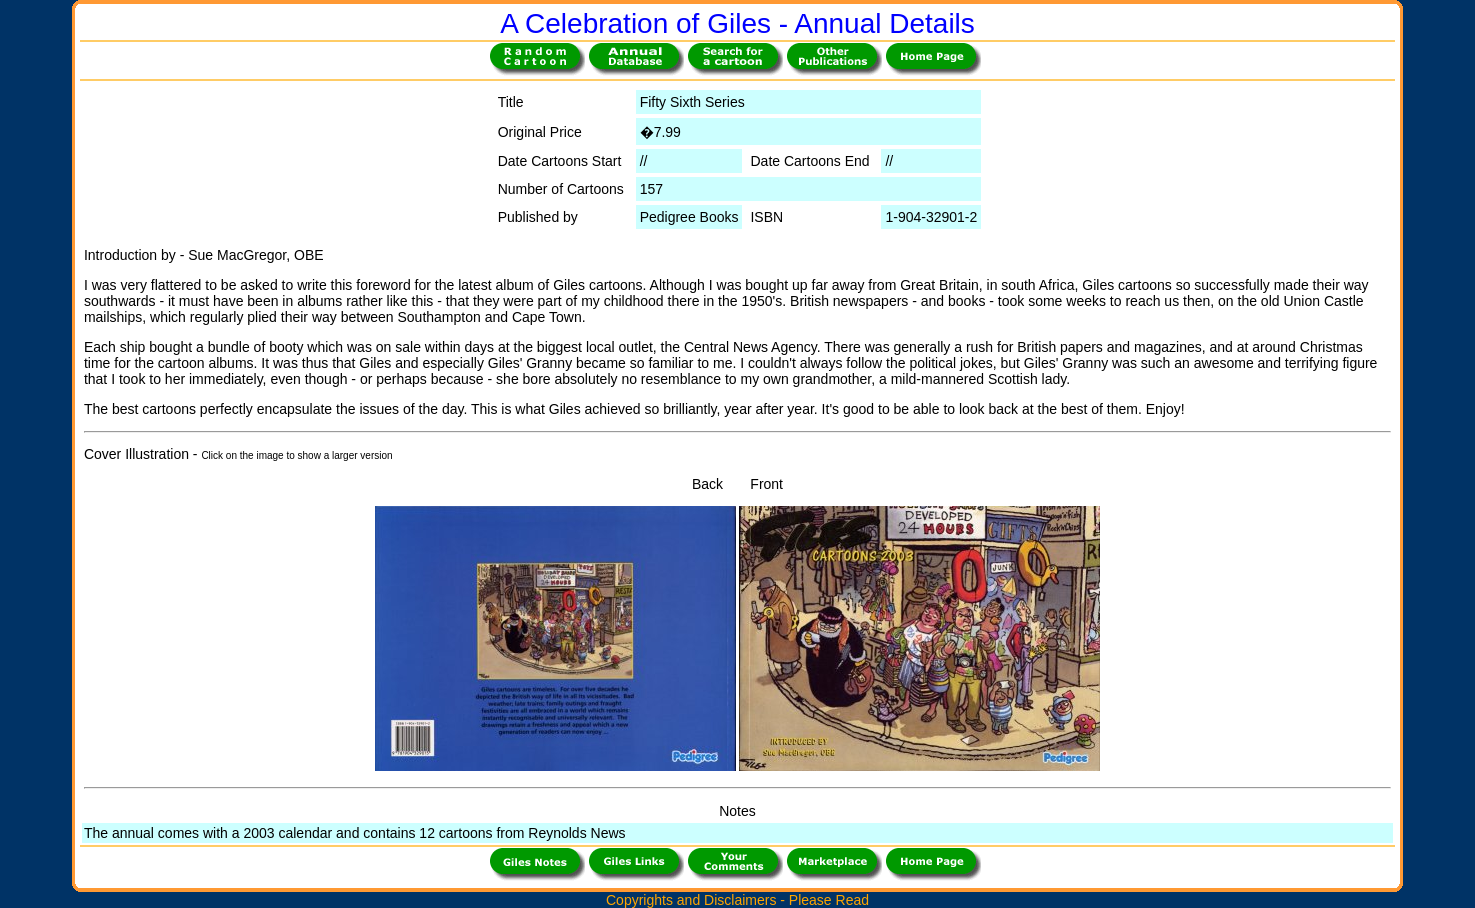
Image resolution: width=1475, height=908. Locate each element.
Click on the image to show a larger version (296, 455)
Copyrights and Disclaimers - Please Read (737, 900)
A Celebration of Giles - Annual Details (737, 23)
